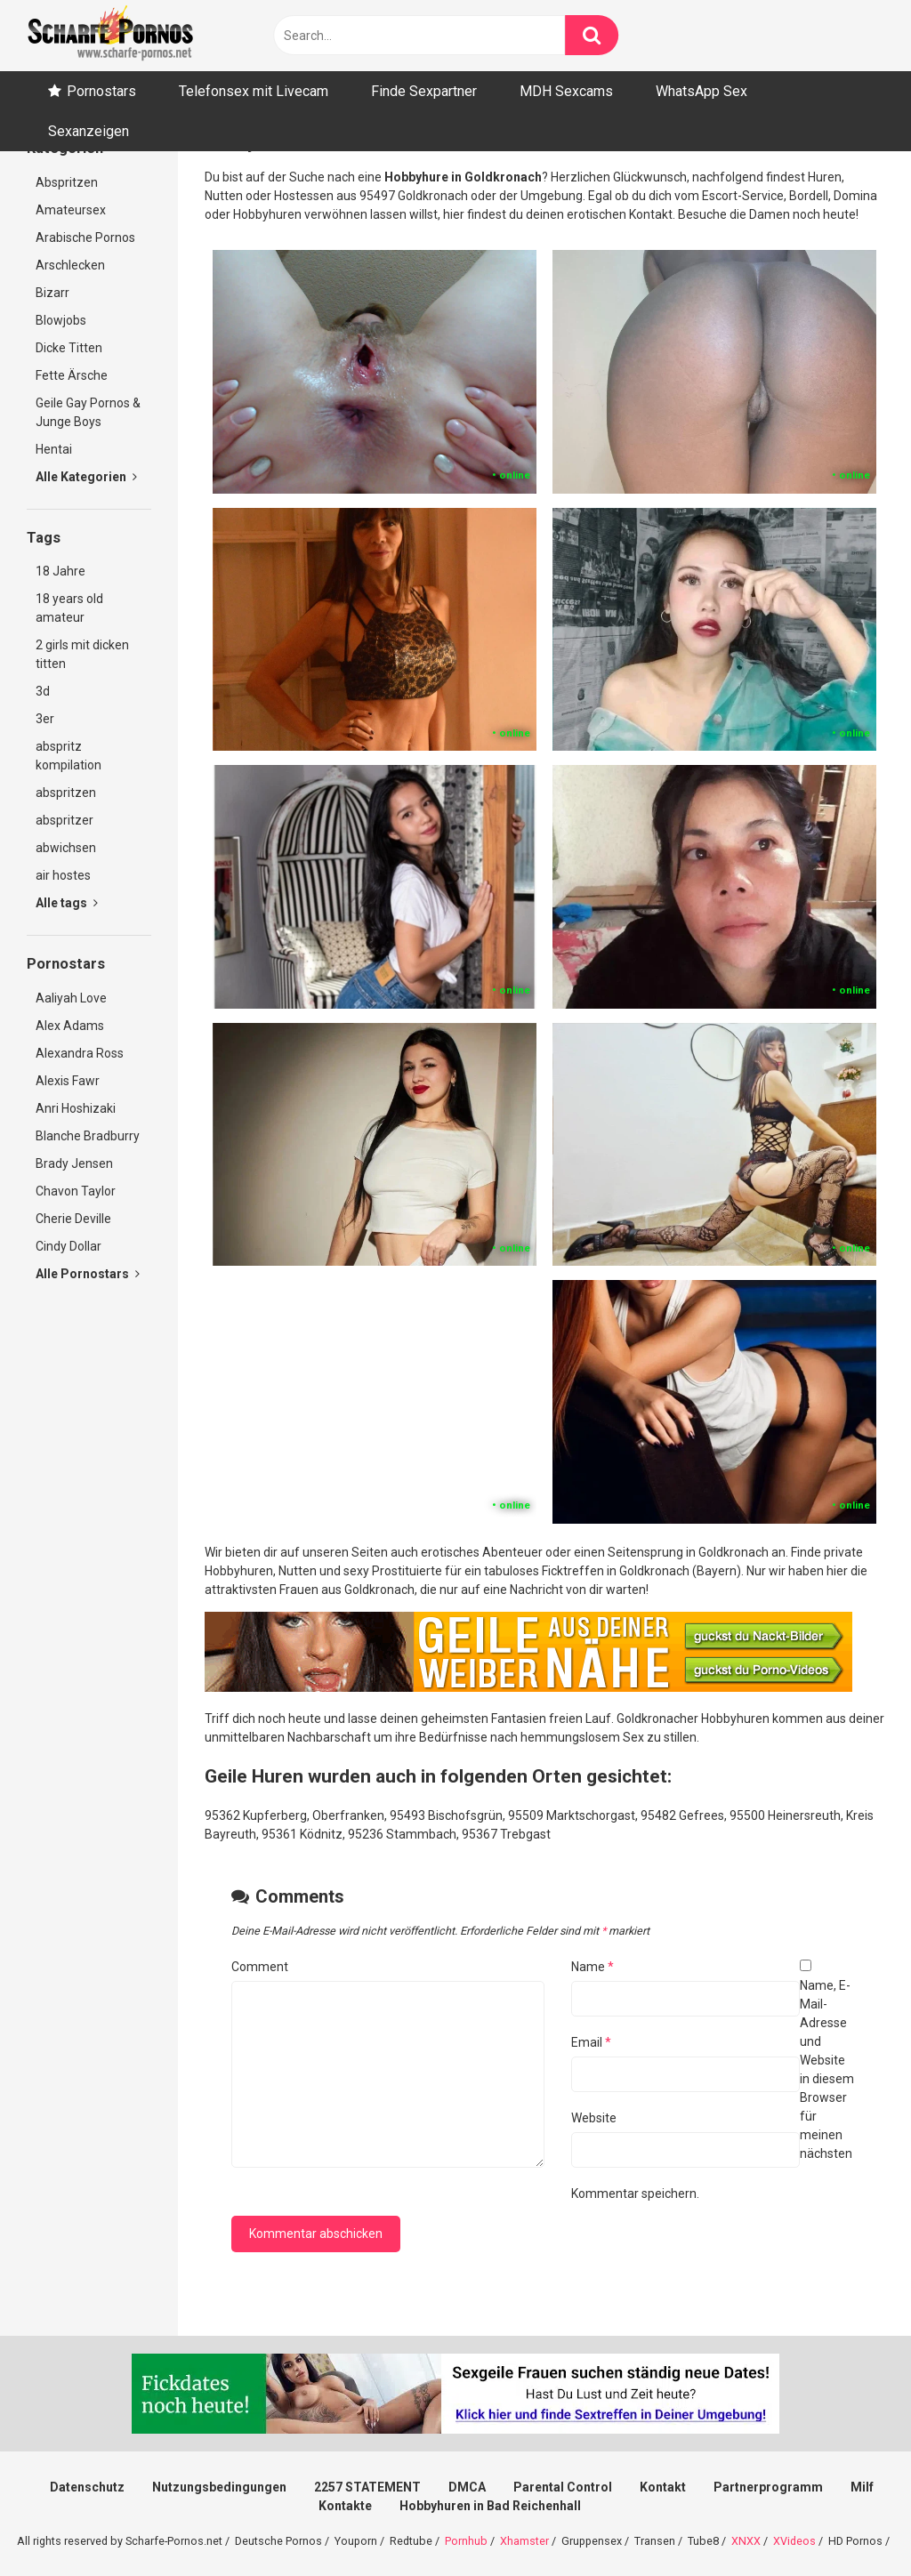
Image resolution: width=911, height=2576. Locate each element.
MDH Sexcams (566, 91)
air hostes (63, 875)
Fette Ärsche (72, 375)
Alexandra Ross (80, 1053)
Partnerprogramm (768, 2487)
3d (43, 691)
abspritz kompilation (68, 755)
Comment (259, 1967)
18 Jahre (60, 571)
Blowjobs (61, 320)
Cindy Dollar (68, 1246)
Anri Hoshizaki (76, 1108)
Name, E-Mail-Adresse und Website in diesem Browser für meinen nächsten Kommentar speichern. (712, 2089)
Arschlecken (70, 265)
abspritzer (64, 820)
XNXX (746, 2541)
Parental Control (562, 2487)
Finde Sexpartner (424, 91)
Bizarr (52, 293)
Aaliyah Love (71, 998)
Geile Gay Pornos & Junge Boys (88, 412)
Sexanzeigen (88, 131)
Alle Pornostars (88, 1274)
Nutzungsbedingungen (219, 2487)
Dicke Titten (69, 348)
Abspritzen (67, 182)
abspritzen (66, 792)
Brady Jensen (74, 1163)
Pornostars (101, 91)
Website (594, 2118)
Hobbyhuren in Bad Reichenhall (490, 2506)
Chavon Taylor (76, 1191)
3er (45, 719)
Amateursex (71, 210)
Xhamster (524, 2541)
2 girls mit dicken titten (82, 654)
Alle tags (67, 903)
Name (592, 1967)
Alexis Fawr (68, 1081)
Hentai (54, 449)
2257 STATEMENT (367, 2487)
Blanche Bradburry (88, 1136)
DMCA (467, 2487)
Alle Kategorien (86, 477)
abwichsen (66, 848)
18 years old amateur (69, 608)
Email (591, 2042)
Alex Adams (70, 1025)
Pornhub (466, 2541)
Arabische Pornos (85, 237)
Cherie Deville (73, 1219)
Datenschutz (87, 2487)
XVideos (794, 2541)
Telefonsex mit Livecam (253, 91)
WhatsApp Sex (701, 91)
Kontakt (663, 2487)
